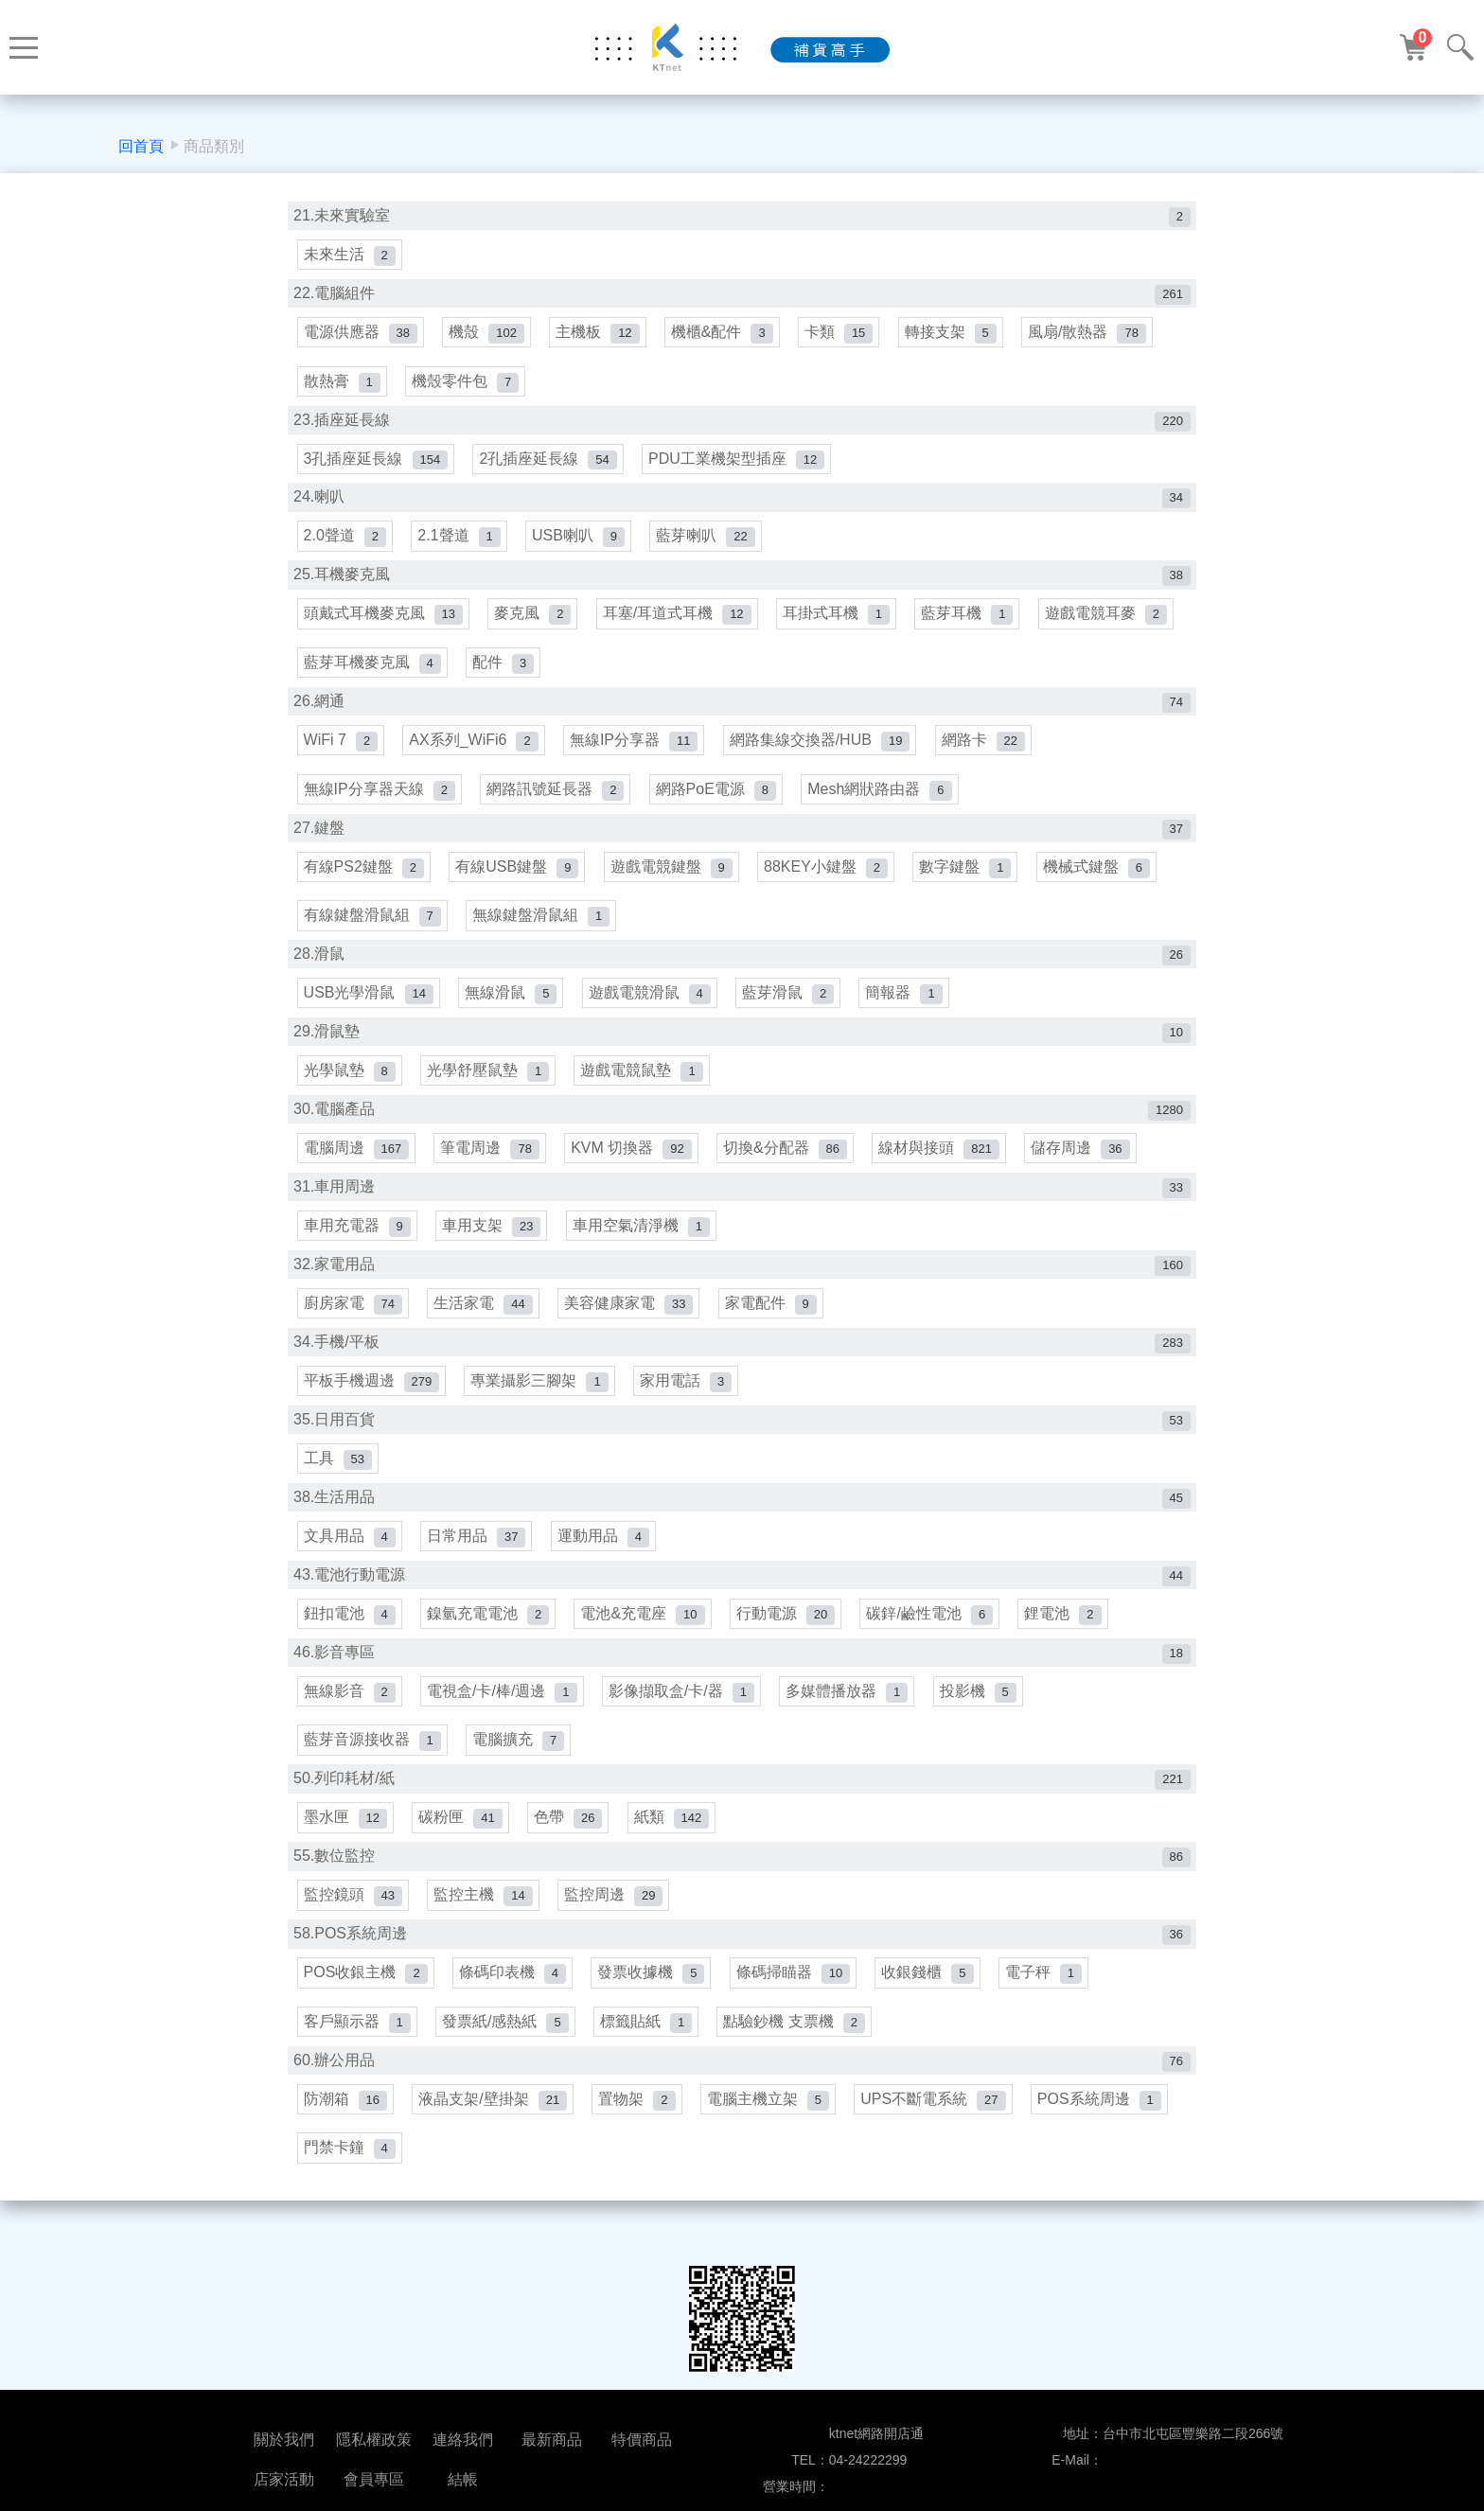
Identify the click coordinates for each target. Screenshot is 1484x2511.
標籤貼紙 (648, 2043)
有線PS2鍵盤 (364, 875)
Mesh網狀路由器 (882, 796)
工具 (338, 1473)
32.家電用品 (742, 1277)
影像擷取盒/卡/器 (683, 1708)
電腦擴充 (519, 1758)
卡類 (842, 335)
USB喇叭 (580, 541)
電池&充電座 (644, 1630)
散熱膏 (342, 385)
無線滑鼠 (511, 1003)
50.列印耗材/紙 (742, 1797)
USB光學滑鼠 (368, 1003)
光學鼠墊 (350, 1081)
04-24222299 (868, 2459)
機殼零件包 (466, 385)
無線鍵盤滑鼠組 (541, 925)
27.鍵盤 (742, 836)
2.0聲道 (345, 541)
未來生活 (350, 256)
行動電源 (788, 1630)
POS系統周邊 (1103, 2121)
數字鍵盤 (969, 875)
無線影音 (350, 1708)
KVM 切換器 (633, 1160)
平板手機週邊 (372, 1395)
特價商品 (641, 2439)
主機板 (599, 335)
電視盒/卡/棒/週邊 (503, 1708)
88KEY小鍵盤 (829, 875)
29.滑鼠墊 (742, 1042)
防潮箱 (345, 2121)
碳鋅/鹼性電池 (933, 1630)
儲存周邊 (1084, 1160)
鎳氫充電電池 (489, 1630)
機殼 (487, 335)
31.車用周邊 (742, 1199)
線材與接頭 (942, 1160)
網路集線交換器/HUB (823, 747)
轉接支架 (954, 335)
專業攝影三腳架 (541, 1395)
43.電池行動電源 (742, 1590)
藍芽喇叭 (708, 541)
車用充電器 (357, 1238)
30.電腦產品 (742, 1121)
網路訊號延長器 (556, 796)
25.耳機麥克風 (742, 581)
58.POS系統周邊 (742, 1954)
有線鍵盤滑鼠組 (372, 925)
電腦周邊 (357, 1160)
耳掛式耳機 (839, 619)
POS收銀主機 (366, 1993)
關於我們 (284, 2439)
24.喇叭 (742, 502)
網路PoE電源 (718, 796)
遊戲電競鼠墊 (643, 1081)
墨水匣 (345, 1837)
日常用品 (477, 1552)
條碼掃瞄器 (796, 1993)
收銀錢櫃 (931, 1993)
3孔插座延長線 (376, 462)
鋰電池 (1067, 1630)
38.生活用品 (742, 1513)
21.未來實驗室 (742, 217)
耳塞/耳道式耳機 (679, 619)
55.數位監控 (742, 1875)
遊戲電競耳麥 (1110, 619)
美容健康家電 (630, 1317)
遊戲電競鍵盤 (673, 875)
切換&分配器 (788, 1160)
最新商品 (551, 2439)
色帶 (570, 1837)
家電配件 (773, 1317)
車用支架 (492, 1238)
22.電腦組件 (742, 296)
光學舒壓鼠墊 (489, 1081)
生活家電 (483, 1317)
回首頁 (141, 146)
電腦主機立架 (771, 2121)
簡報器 (907, 1003)
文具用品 (350, 1552)
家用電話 (687, 1395)
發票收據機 (652, 1993)
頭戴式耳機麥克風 (383, 619)
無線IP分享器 (636, 747)
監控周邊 (615, 1914)
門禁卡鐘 (350, 2171)
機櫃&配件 (725, 335)
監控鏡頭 (353, 1914)
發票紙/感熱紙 (506, 2043)
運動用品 (605, 1552)
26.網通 (742, 708)
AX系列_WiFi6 (475, 747)
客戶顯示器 (357, 2043)
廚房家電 (353, 1317)
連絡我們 (463, 2439)
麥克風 (533, 619)
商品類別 (214, 146)
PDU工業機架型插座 (738, 462)
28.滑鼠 (742, 964)
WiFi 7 (341, 747)
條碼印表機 (513, 1993)
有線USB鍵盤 (517, 875)
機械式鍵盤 (1100, 875)
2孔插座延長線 (549, 462)
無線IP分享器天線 (379, 796)
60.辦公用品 (742, 2082)
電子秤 (1047, 1993)
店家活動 (284, 2479)
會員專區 (374, 2479)
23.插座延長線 (742, 423)
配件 (504, 669)
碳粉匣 (461, 1837)
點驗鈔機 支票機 (797, 2043)
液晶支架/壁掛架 (493, 2121)
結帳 (463, 2479)
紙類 (674, 1837)
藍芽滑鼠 (791, 1003)
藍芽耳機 (970, 619)
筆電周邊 (491, 1160)
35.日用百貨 (742, 1434)
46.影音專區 (742, 1669)
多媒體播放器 (849, 1708)
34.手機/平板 (742, 1356)
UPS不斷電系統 (936, 2121)
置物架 (638, 2121)
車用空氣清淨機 (643, 1238)
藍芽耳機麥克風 (372, 669)
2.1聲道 (459, 541)
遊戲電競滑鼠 (652, 1003)
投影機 (981, 1708)
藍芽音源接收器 (372, 1758)
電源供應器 (360, 335)
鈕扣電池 (350, 1630)
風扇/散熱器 (1092, 335)
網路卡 (986, 747)
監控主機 (483, 1914)
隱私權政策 (374, 2439)
